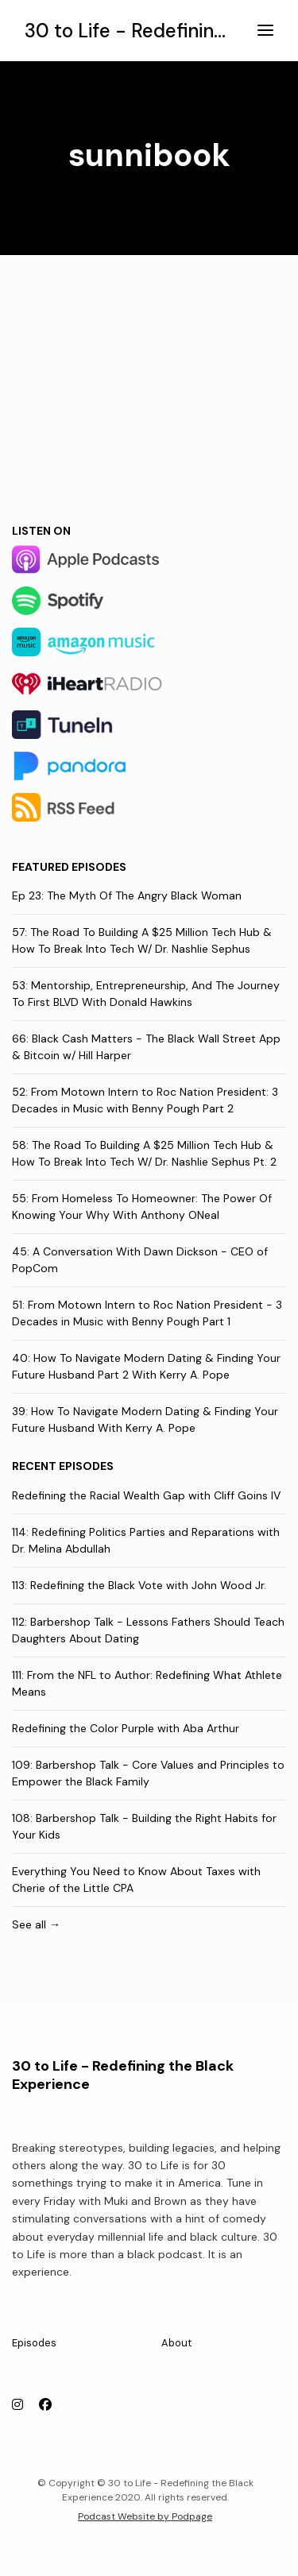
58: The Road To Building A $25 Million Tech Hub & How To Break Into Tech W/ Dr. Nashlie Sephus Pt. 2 (144, 1153)
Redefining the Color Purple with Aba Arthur (125, 1728)
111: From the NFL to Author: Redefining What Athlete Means (147, 1683)
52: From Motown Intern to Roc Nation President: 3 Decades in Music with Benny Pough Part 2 (145, 1100)
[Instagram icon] (17, 2405)
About (176, 2343)
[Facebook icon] (45, 2405)
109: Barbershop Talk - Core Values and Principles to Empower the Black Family (148, 1773)
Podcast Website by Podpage (145, 2516)
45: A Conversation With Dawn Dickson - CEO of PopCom (140, 1259)
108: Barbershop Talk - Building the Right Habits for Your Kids (144, 1826)
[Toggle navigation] (265, 30)
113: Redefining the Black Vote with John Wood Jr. (139, 1585)
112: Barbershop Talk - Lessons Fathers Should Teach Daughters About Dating (148, 1630)
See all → (36, 1924)
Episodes (34, 2343)
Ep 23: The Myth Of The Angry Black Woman (127, 895)
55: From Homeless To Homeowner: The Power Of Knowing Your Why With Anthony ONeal (142, 1206)
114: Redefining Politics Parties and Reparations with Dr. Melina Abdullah (146, 1540)
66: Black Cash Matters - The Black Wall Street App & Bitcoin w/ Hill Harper (146, 1046)
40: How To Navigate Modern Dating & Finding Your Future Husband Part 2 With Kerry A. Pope (146, 1366)
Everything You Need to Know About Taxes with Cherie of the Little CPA (136, 1879)
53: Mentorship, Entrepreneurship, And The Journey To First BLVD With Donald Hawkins (146, 993)
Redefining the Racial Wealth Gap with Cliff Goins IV (146, 1495)
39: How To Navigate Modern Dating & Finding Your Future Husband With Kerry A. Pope (145, 1419)
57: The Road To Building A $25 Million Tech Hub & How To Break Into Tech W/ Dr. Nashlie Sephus (142, 940)
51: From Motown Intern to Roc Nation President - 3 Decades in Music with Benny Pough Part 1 (147, 1313)
